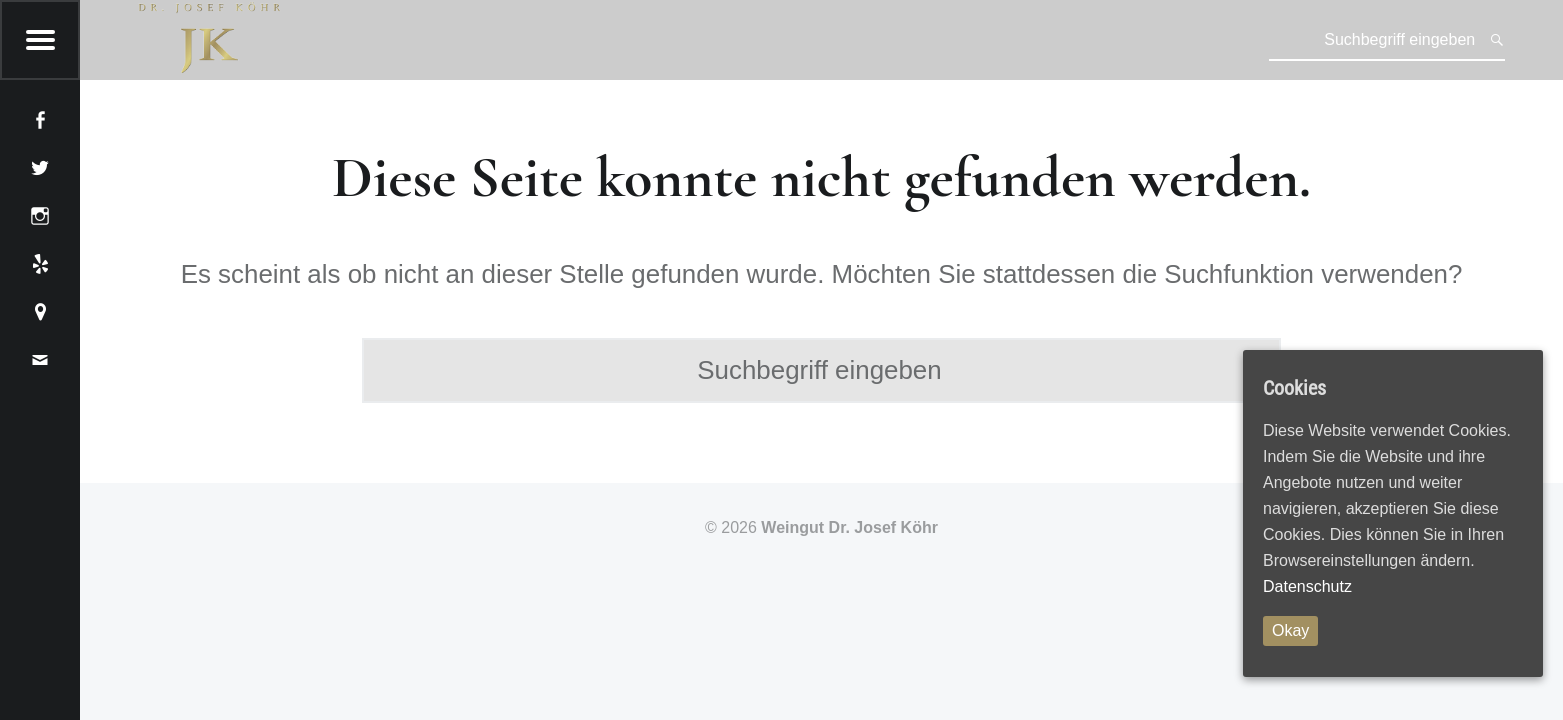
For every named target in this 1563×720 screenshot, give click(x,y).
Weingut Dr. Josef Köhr (849, 527)
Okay (1290, 630)
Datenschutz (1307, 586)
